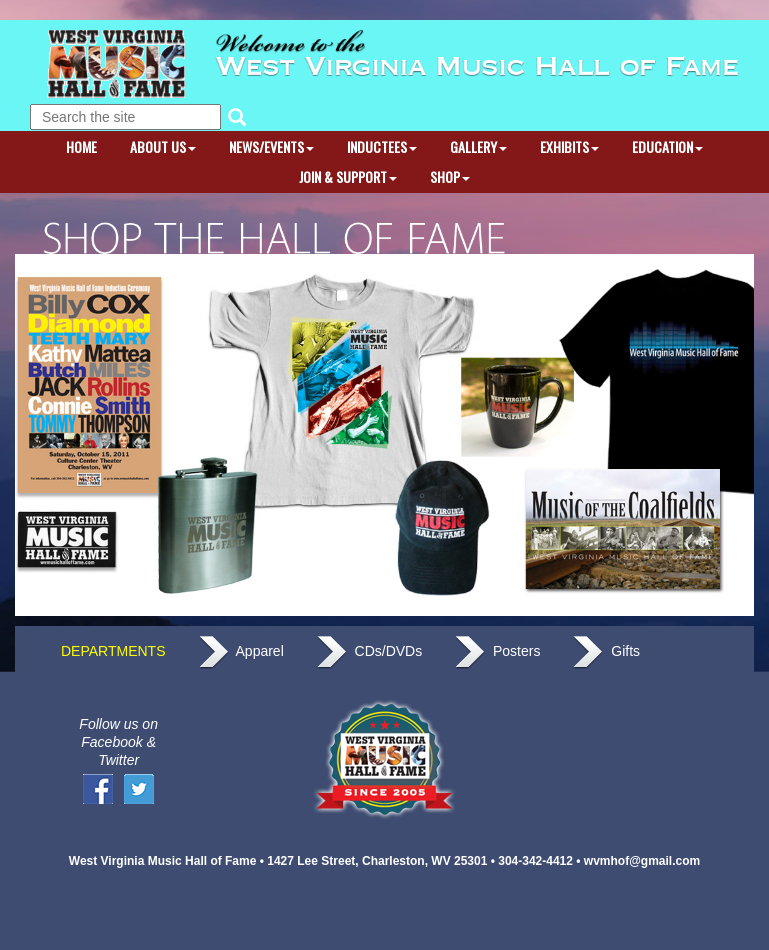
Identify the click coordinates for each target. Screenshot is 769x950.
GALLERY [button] (478, 146)
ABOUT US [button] (163, 146)
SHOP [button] (450, 176)
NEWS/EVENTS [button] (271, 146)
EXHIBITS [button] (569, 146)
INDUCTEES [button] (382, 146)
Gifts (606, 652)
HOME (81, 146)
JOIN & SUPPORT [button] (348, 176)
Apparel (241, 652)
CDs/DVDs (369, 652)
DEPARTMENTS (98, 652)
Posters (497, 652)
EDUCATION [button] (667, 146)
